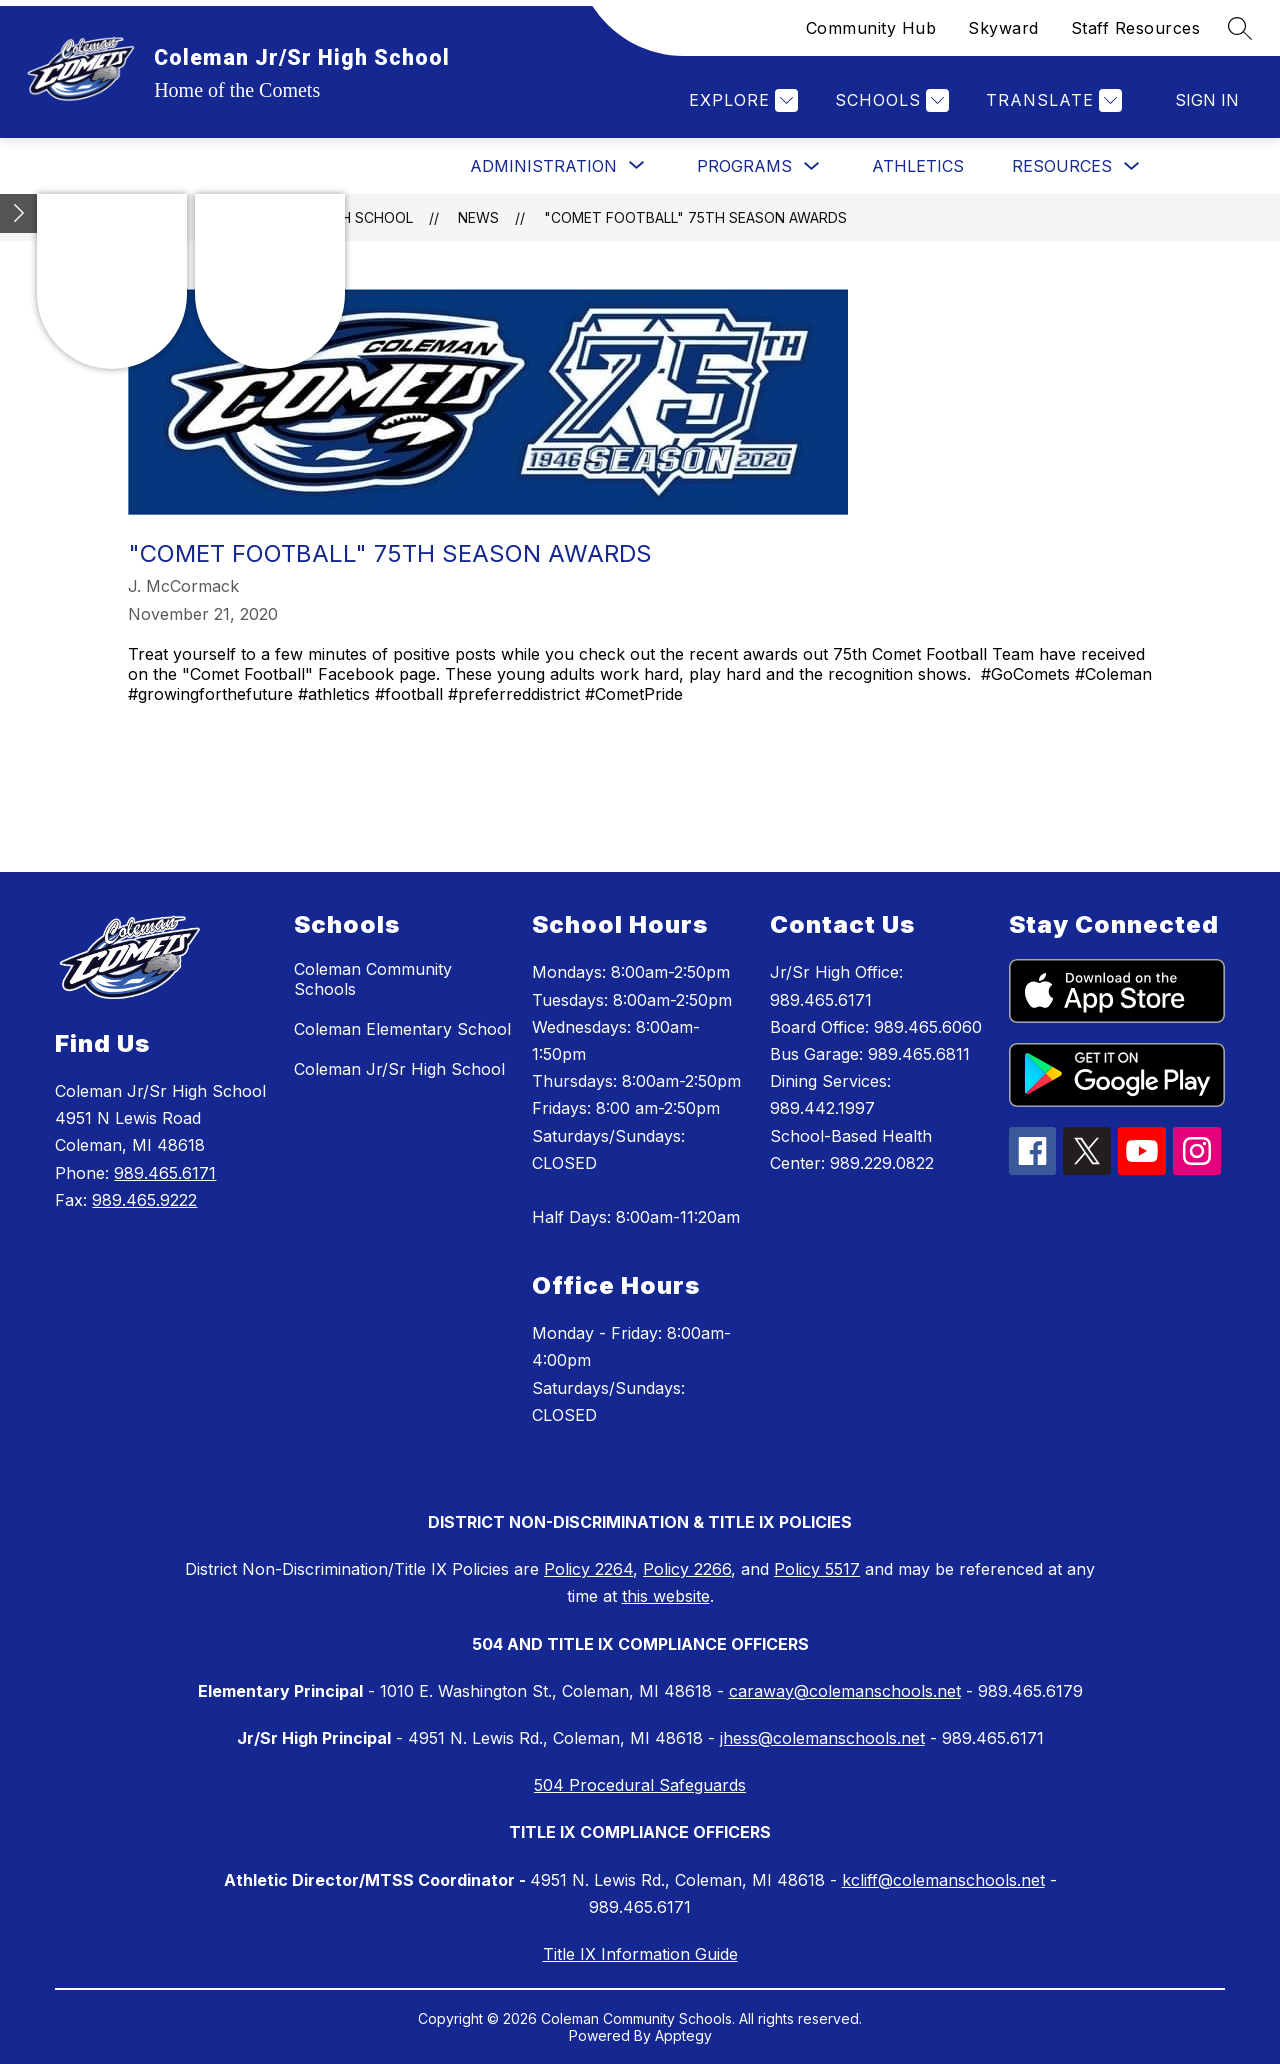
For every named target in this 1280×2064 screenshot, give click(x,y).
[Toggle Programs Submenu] (812, 166)
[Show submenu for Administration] (543, 166)
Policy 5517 (817, 1569)
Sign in (1207, 100)
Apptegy (683, 2035)
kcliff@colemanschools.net (943, 1880)
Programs (744, 166)
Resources (1062, 166)
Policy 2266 (687, 1569)
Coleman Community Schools (373, 979)
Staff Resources (1136, 28)
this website (666, 1596)
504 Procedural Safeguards (640, 1785)
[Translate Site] (1051, 100)
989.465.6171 (165, 1173)
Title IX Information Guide (640, 1954)
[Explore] (741, 100)
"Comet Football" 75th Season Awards (695, 217)
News (478, 217)
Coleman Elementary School (402, 1029)
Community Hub (871, 28)
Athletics (918, 166)
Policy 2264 (588, 1569)
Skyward (1003, 28)
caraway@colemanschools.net (845, 1691)
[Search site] (1240, 28)
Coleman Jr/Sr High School (399, 1069)
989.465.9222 (144, 1200)
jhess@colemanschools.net (822, 1738)
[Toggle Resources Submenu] (1132, 166)
